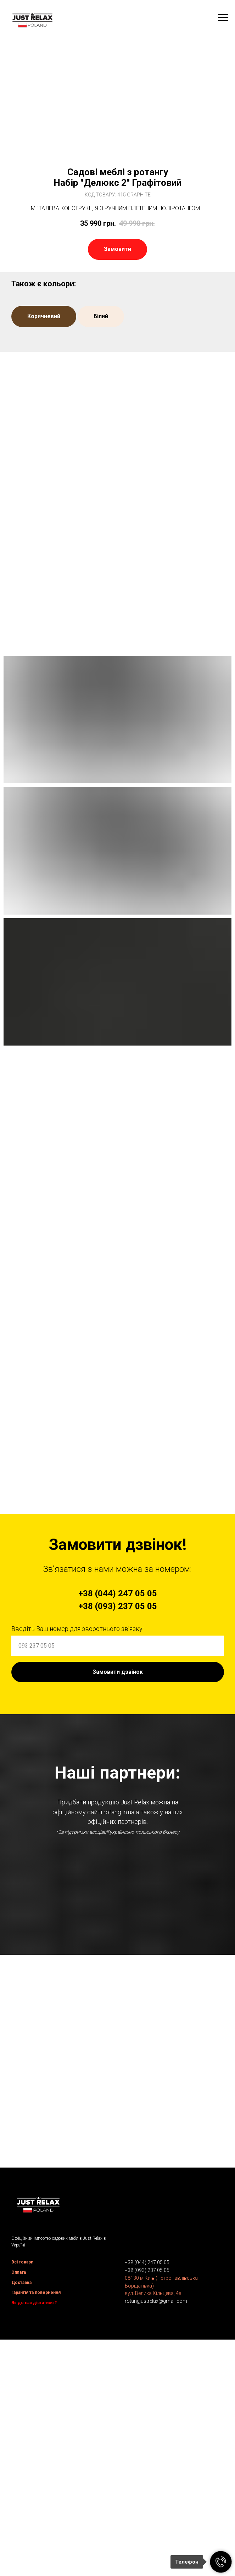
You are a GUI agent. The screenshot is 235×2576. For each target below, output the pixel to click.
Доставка (21, 2504)
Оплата (18, 2494)
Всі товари (22, 2483)
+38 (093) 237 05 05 (147, 2492)
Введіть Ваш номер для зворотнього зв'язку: (77, 1628)
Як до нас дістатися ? (34, 2524)
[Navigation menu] (223, 17)
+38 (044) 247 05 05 (147, 2484)
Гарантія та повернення (36, 2514)
